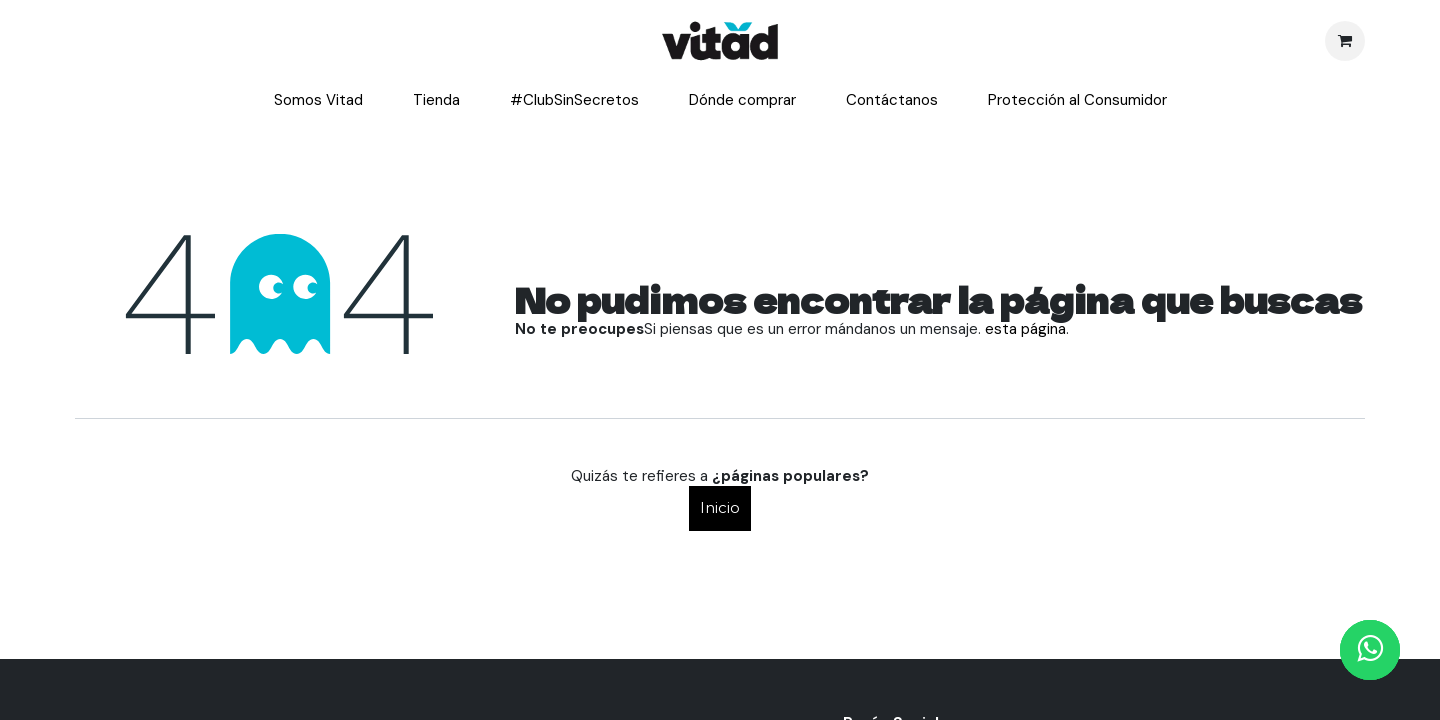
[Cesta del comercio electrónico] (1345, 41)
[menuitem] (318, 101)
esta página (1025, 329)
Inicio (720, 507)
